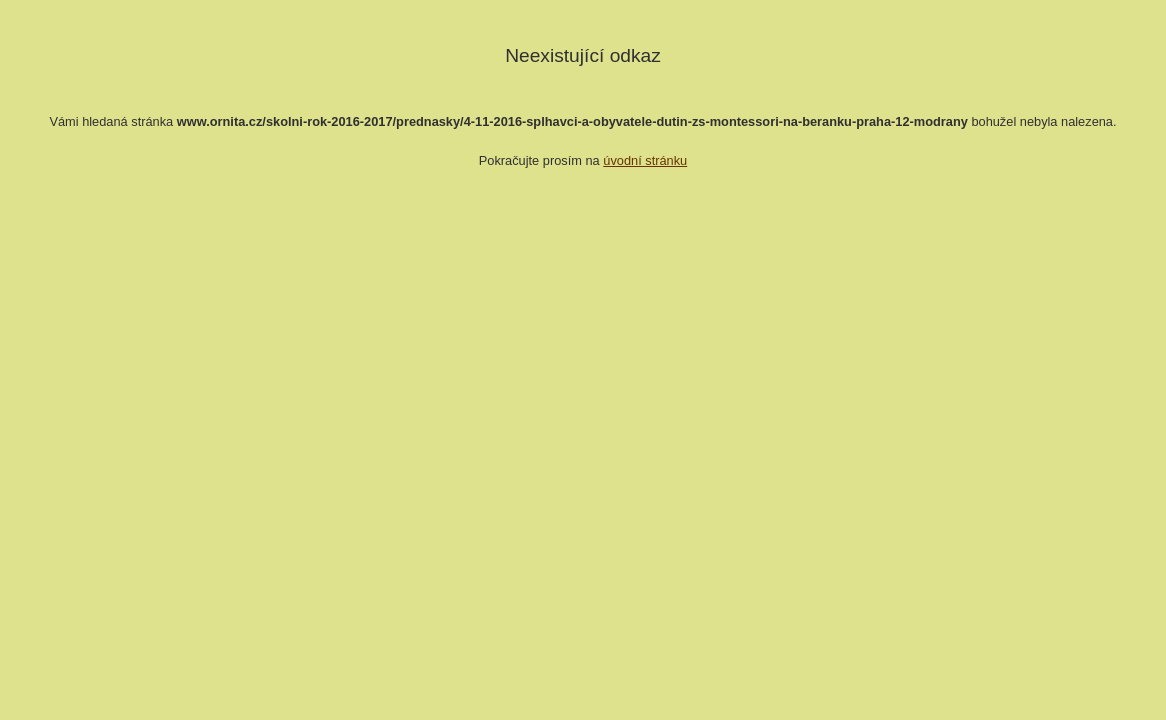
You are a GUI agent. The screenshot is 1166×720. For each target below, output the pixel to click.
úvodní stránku (645, 160)
